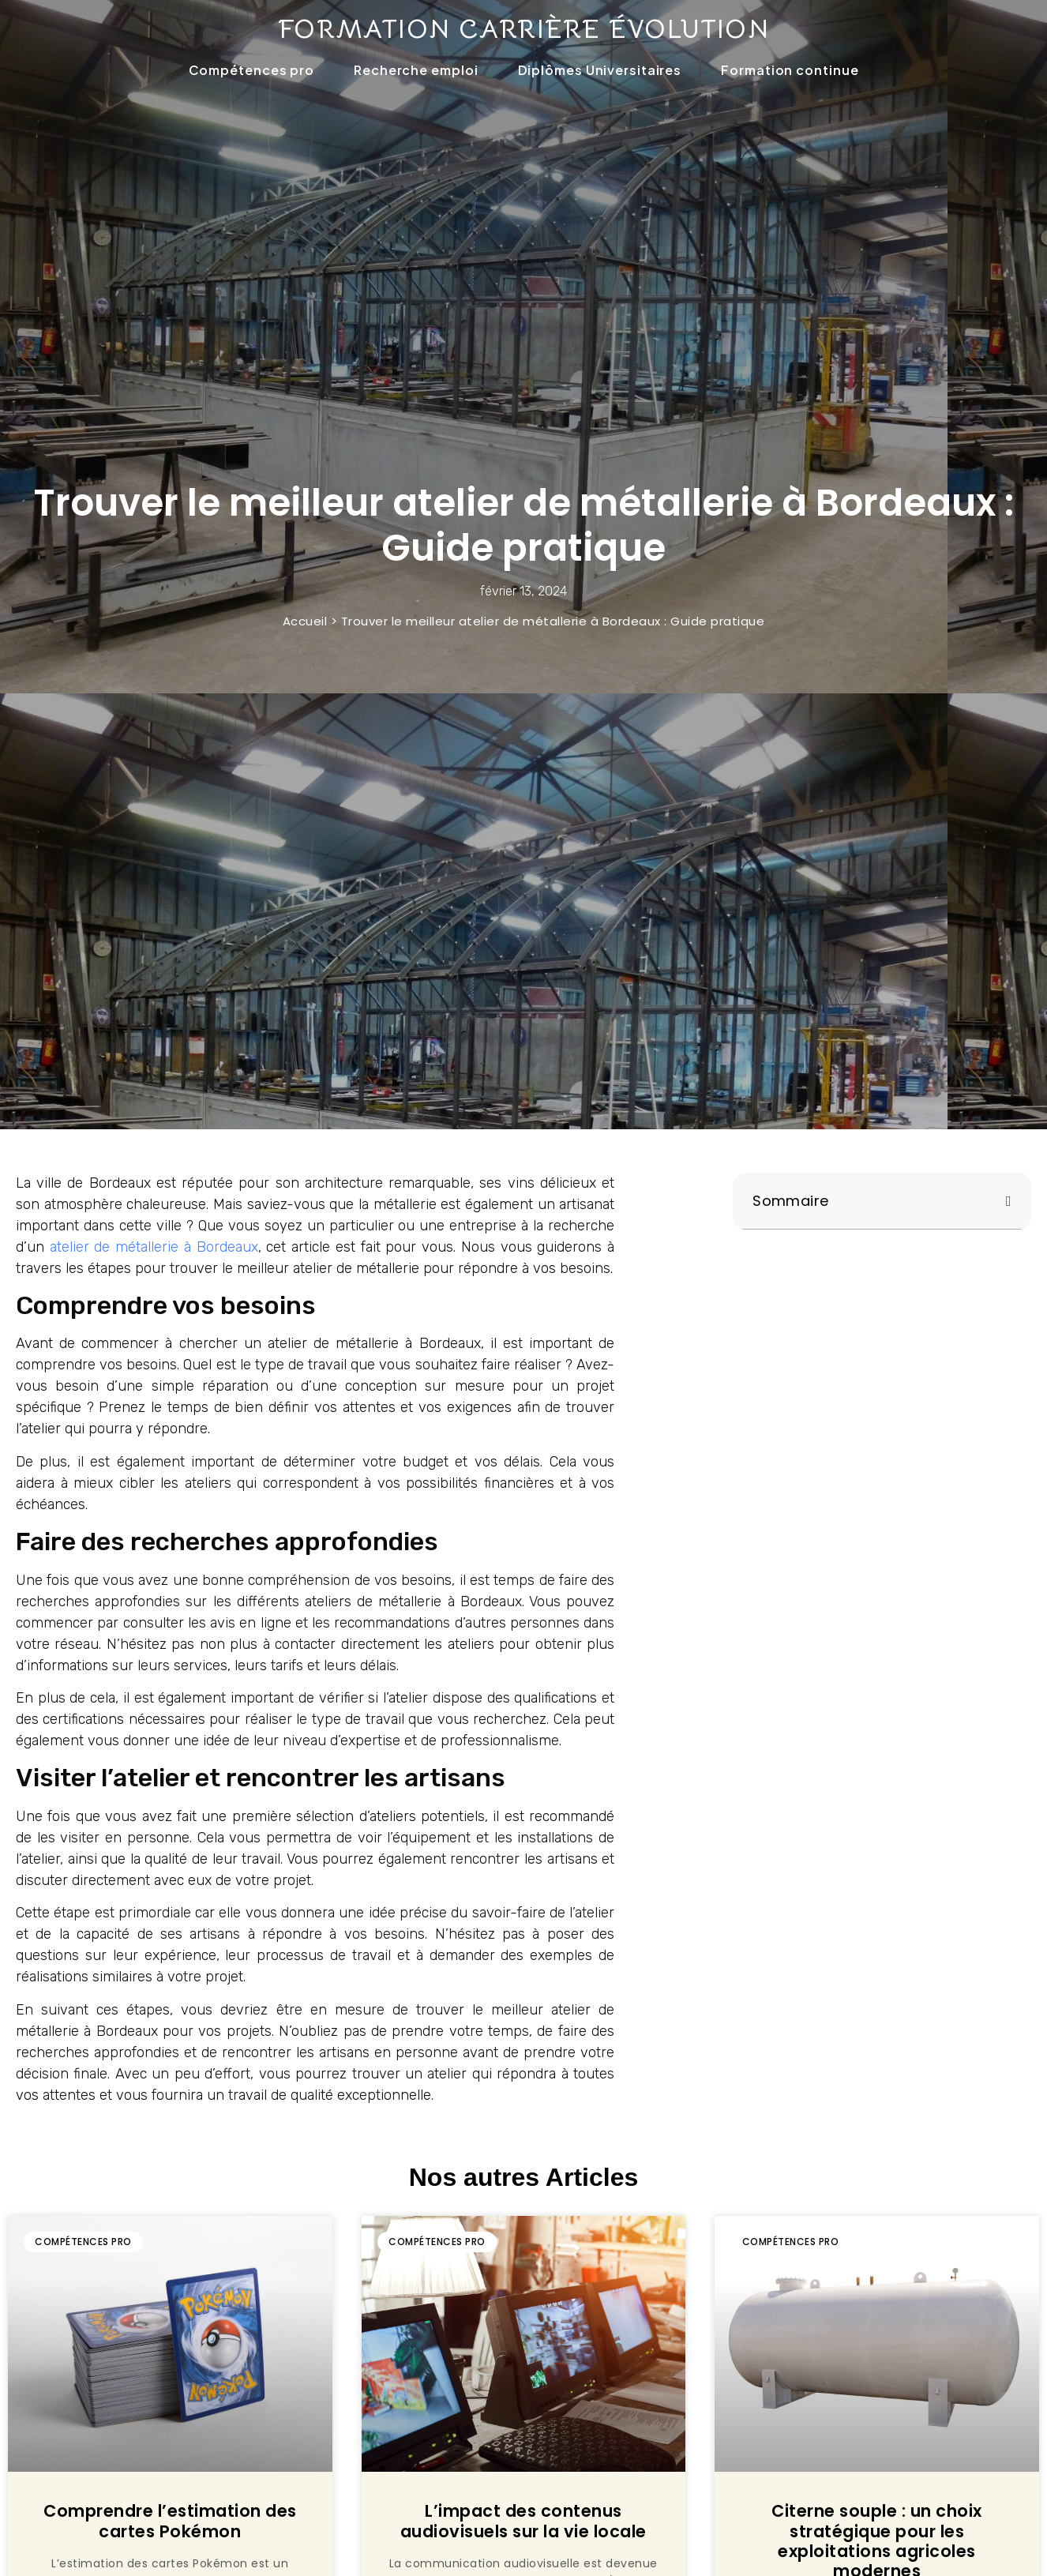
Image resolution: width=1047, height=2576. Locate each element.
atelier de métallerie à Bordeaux (154, 1247)
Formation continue (789, 70)
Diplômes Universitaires (600, 70)
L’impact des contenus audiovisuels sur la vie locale (523, 2520)
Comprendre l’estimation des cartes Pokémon (170, 2520)
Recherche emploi (416, 70)
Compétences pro (252, 70)
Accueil (305, 621)
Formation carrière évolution (523, 29)
